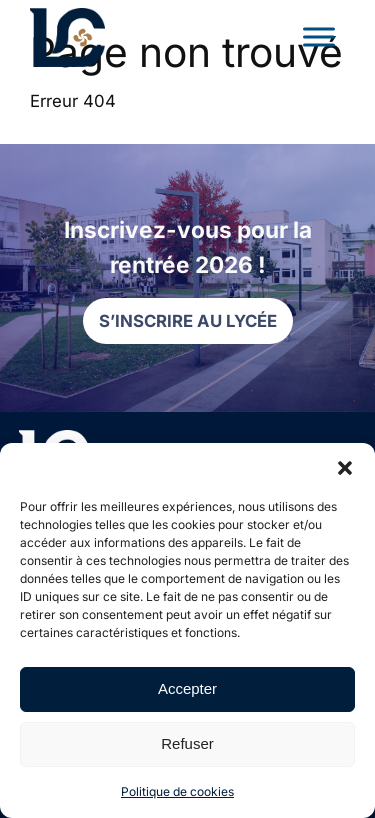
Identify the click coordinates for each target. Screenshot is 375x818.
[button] (345, 468)
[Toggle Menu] (319, 36)
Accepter (187, 688)
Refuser (187, 743)
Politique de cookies (177, 791)
